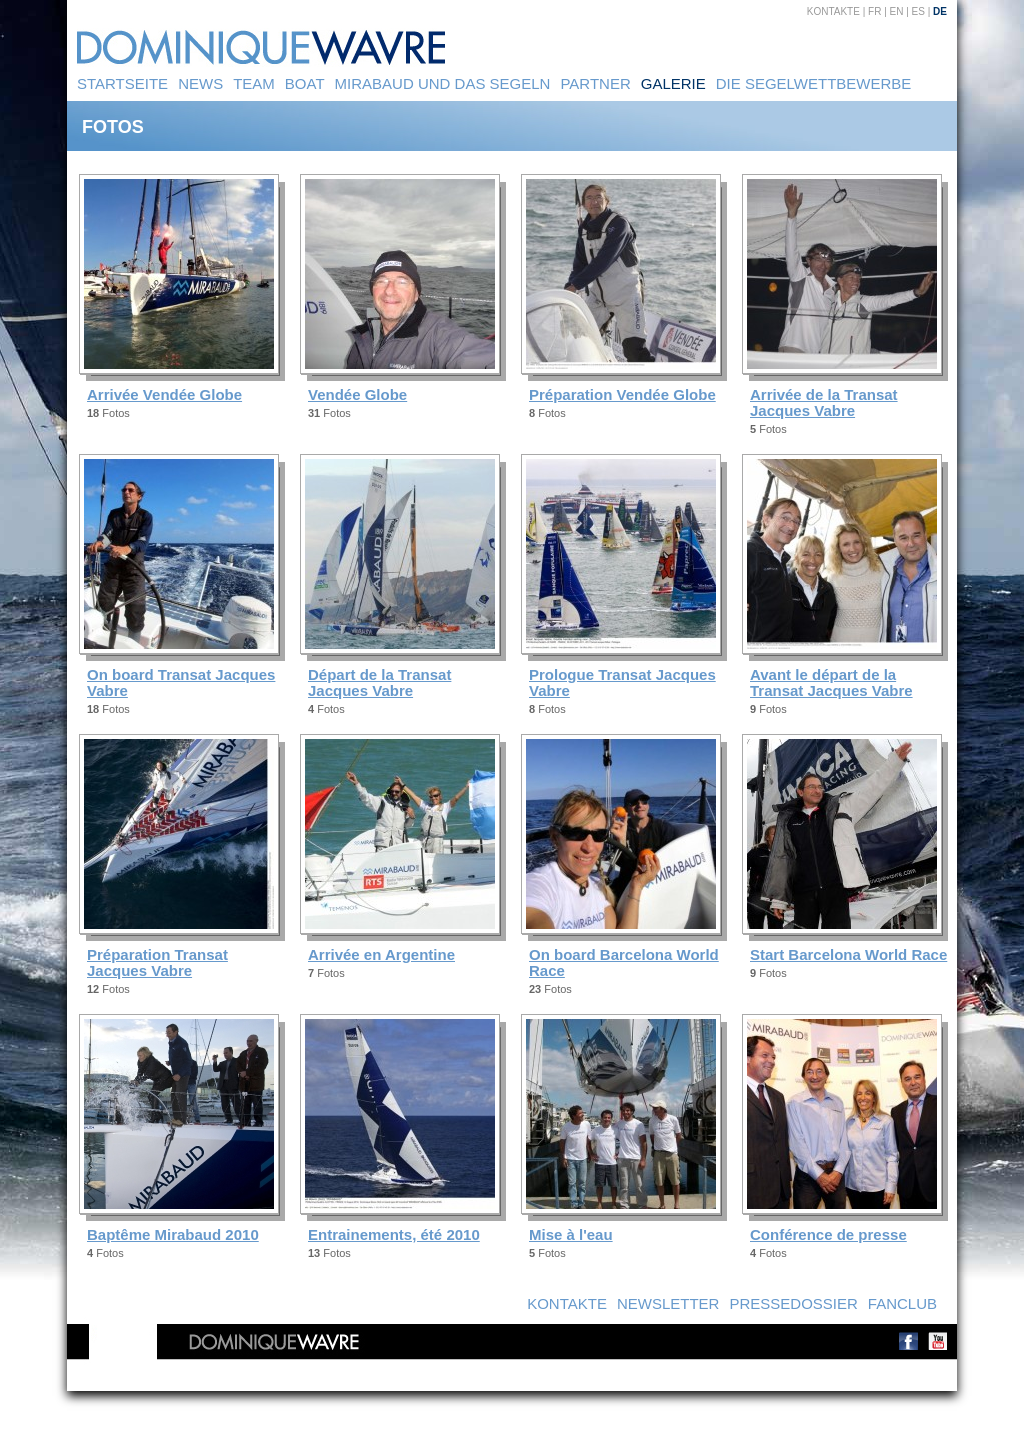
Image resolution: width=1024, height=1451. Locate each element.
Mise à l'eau (571, 1234)
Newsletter (668, 1303)
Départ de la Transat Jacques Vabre (379, 682)
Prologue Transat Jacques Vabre (622, 682)
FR (874, 11)
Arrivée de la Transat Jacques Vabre (824, 402)
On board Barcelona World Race (624, 962)
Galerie (673, 83)
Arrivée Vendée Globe (164, 394)
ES (918, 11)
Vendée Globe (357, 394)
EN (897, 11)
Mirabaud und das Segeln (443, 83)
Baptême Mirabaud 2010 (173, 1234)
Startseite (122, 83)
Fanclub (902, 1303)
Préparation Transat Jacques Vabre (157, 962)
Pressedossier (793, 1303)
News (200, 83)
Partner (595, 83)
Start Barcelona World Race (848, 954)
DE (940, 11)
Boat (305, 83)
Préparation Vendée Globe (622, 394)
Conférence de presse (828, 1234)
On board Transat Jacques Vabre (181, 682)
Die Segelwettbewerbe (814, 83)
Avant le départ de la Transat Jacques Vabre (831, 682)
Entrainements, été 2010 (394, 1234)
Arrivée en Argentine (381, 954)
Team (254, 83)
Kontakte (833, 11)
